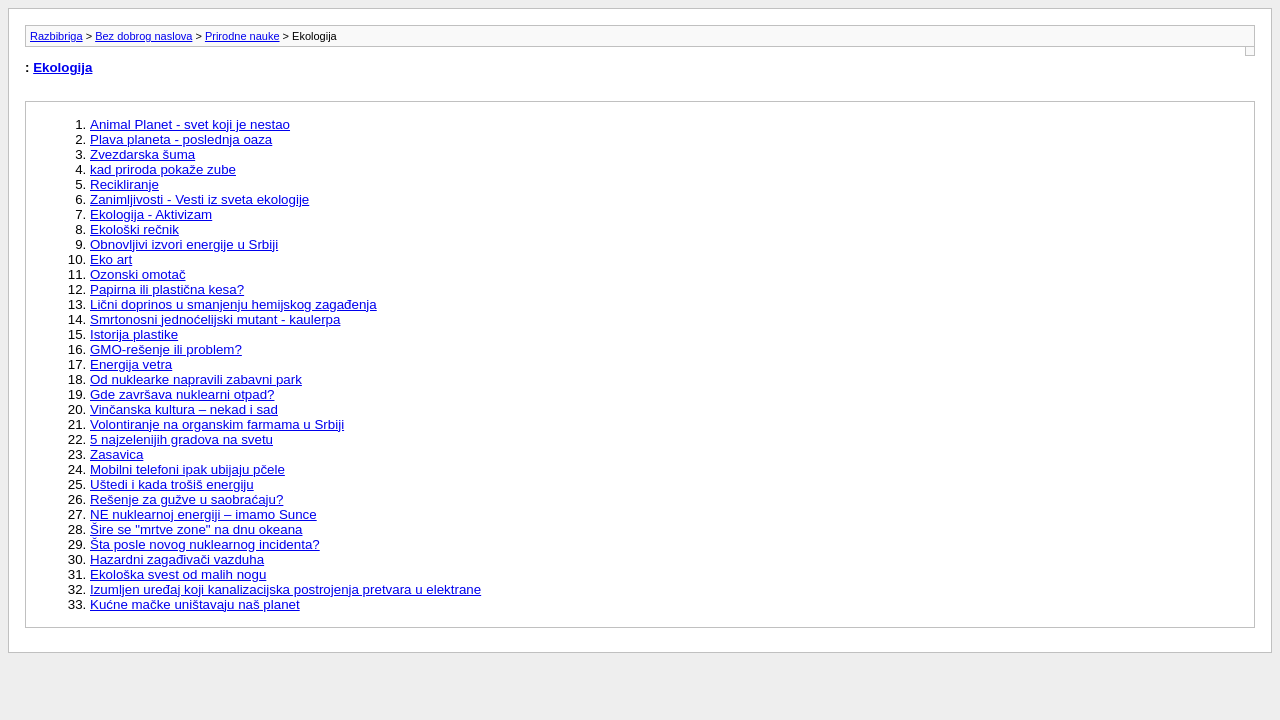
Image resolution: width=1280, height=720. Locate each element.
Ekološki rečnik (134, 229)
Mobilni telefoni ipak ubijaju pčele (187, 469)
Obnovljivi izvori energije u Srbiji (184, 244)
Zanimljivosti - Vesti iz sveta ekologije (199, 199)
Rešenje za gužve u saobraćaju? (186, 499)
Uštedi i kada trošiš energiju (172, 484)
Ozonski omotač (138, 274)
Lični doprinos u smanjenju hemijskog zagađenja (233, 304)
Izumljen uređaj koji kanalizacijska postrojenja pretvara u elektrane (285, 589)
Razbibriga (56, 36)
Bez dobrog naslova (143, 36)
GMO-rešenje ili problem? (166, 349)
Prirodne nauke (242, 36)
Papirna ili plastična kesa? (167, 289)
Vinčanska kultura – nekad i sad (184, 409)
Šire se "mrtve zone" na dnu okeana (196, 529)
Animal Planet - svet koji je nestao (190, 124)
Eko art (111, 259)
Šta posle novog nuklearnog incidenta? (205, 544)
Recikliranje (124, 184)
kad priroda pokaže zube (163, 169)
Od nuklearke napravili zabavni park (196, 379)
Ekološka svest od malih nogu (178, 574)
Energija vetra (131, 364)
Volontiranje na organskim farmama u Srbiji (217, 424)
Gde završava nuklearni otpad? (182, 394)
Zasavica (116, 454)
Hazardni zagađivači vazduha (177, 559)
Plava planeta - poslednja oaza (181, 139)
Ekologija (62, 67)
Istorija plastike (134, 334)
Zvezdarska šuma (142, 154)
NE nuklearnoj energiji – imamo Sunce (203, 514)
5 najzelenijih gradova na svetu (181, 439)
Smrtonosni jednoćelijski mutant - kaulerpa (215, 319)
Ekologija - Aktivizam (151, 214)
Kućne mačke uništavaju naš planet (195, 604)
